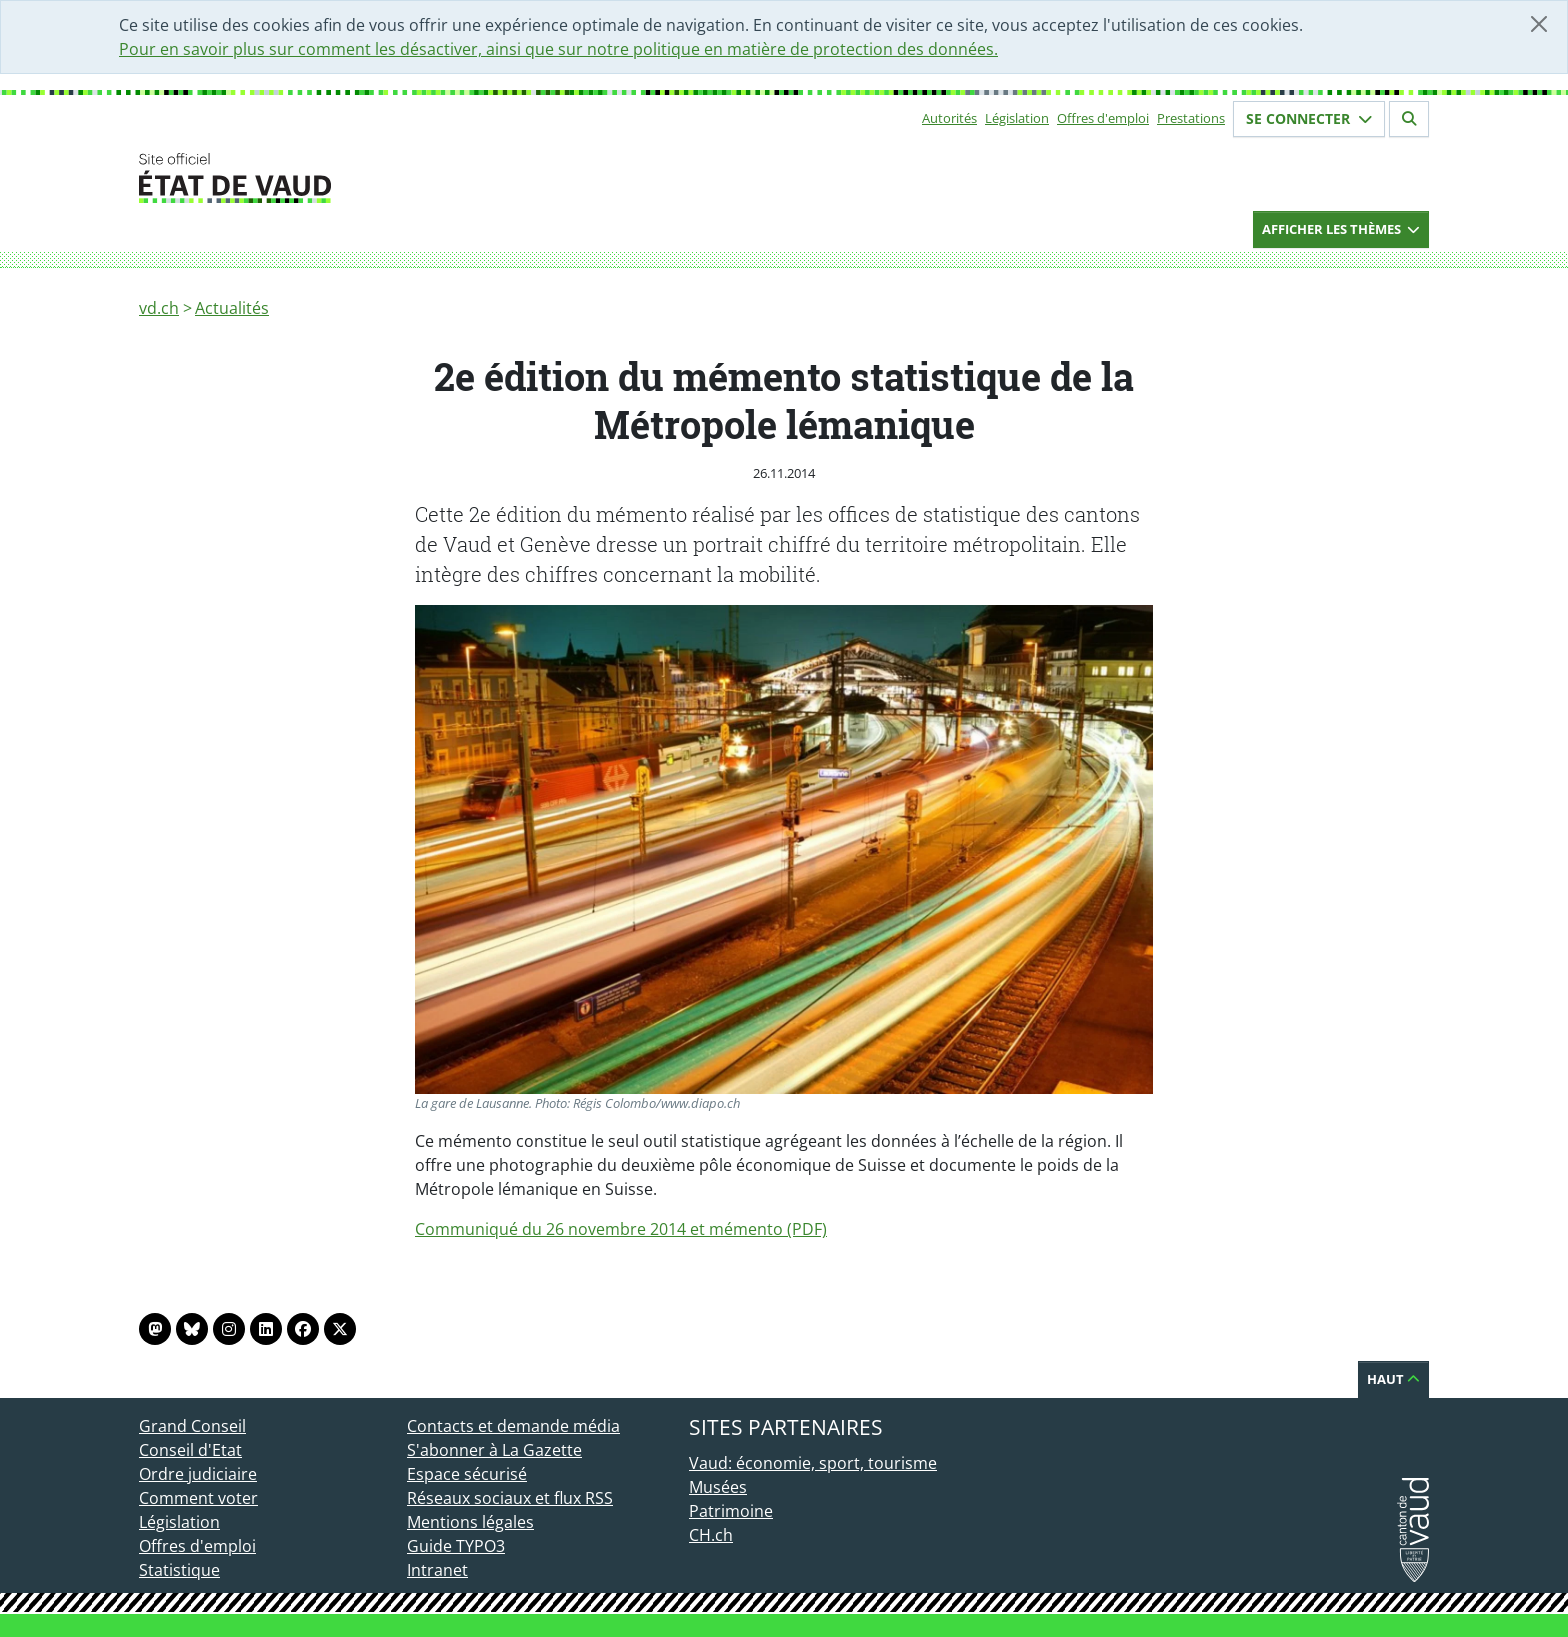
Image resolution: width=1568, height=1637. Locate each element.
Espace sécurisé (467, 1474)
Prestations (1191, 118)
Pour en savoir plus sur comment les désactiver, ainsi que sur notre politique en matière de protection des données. (558, 49)
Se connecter (1309, 118)
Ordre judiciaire (198, 1474)
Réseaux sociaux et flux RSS (510, 1498)
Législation (1017, 118)
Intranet (437, 1570)
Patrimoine (731, 1511)
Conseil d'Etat (190, 1450)
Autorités (949, 118)
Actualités (232, 308)
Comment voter (198, 1498)
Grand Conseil (192, 1426)
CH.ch (711, 1535)
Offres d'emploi (1103, 118)
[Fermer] (1539, 24)
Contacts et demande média (513, 1426)
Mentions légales (470, 1522)
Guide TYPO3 (456, 1546)
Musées (718, 1487)
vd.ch (159, 308)
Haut (1393, 1379)
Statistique (179, 1570)
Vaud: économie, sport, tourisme (813, 1463)
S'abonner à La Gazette (494, 1450)
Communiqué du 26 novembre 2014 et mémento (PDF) (621, 1229)
